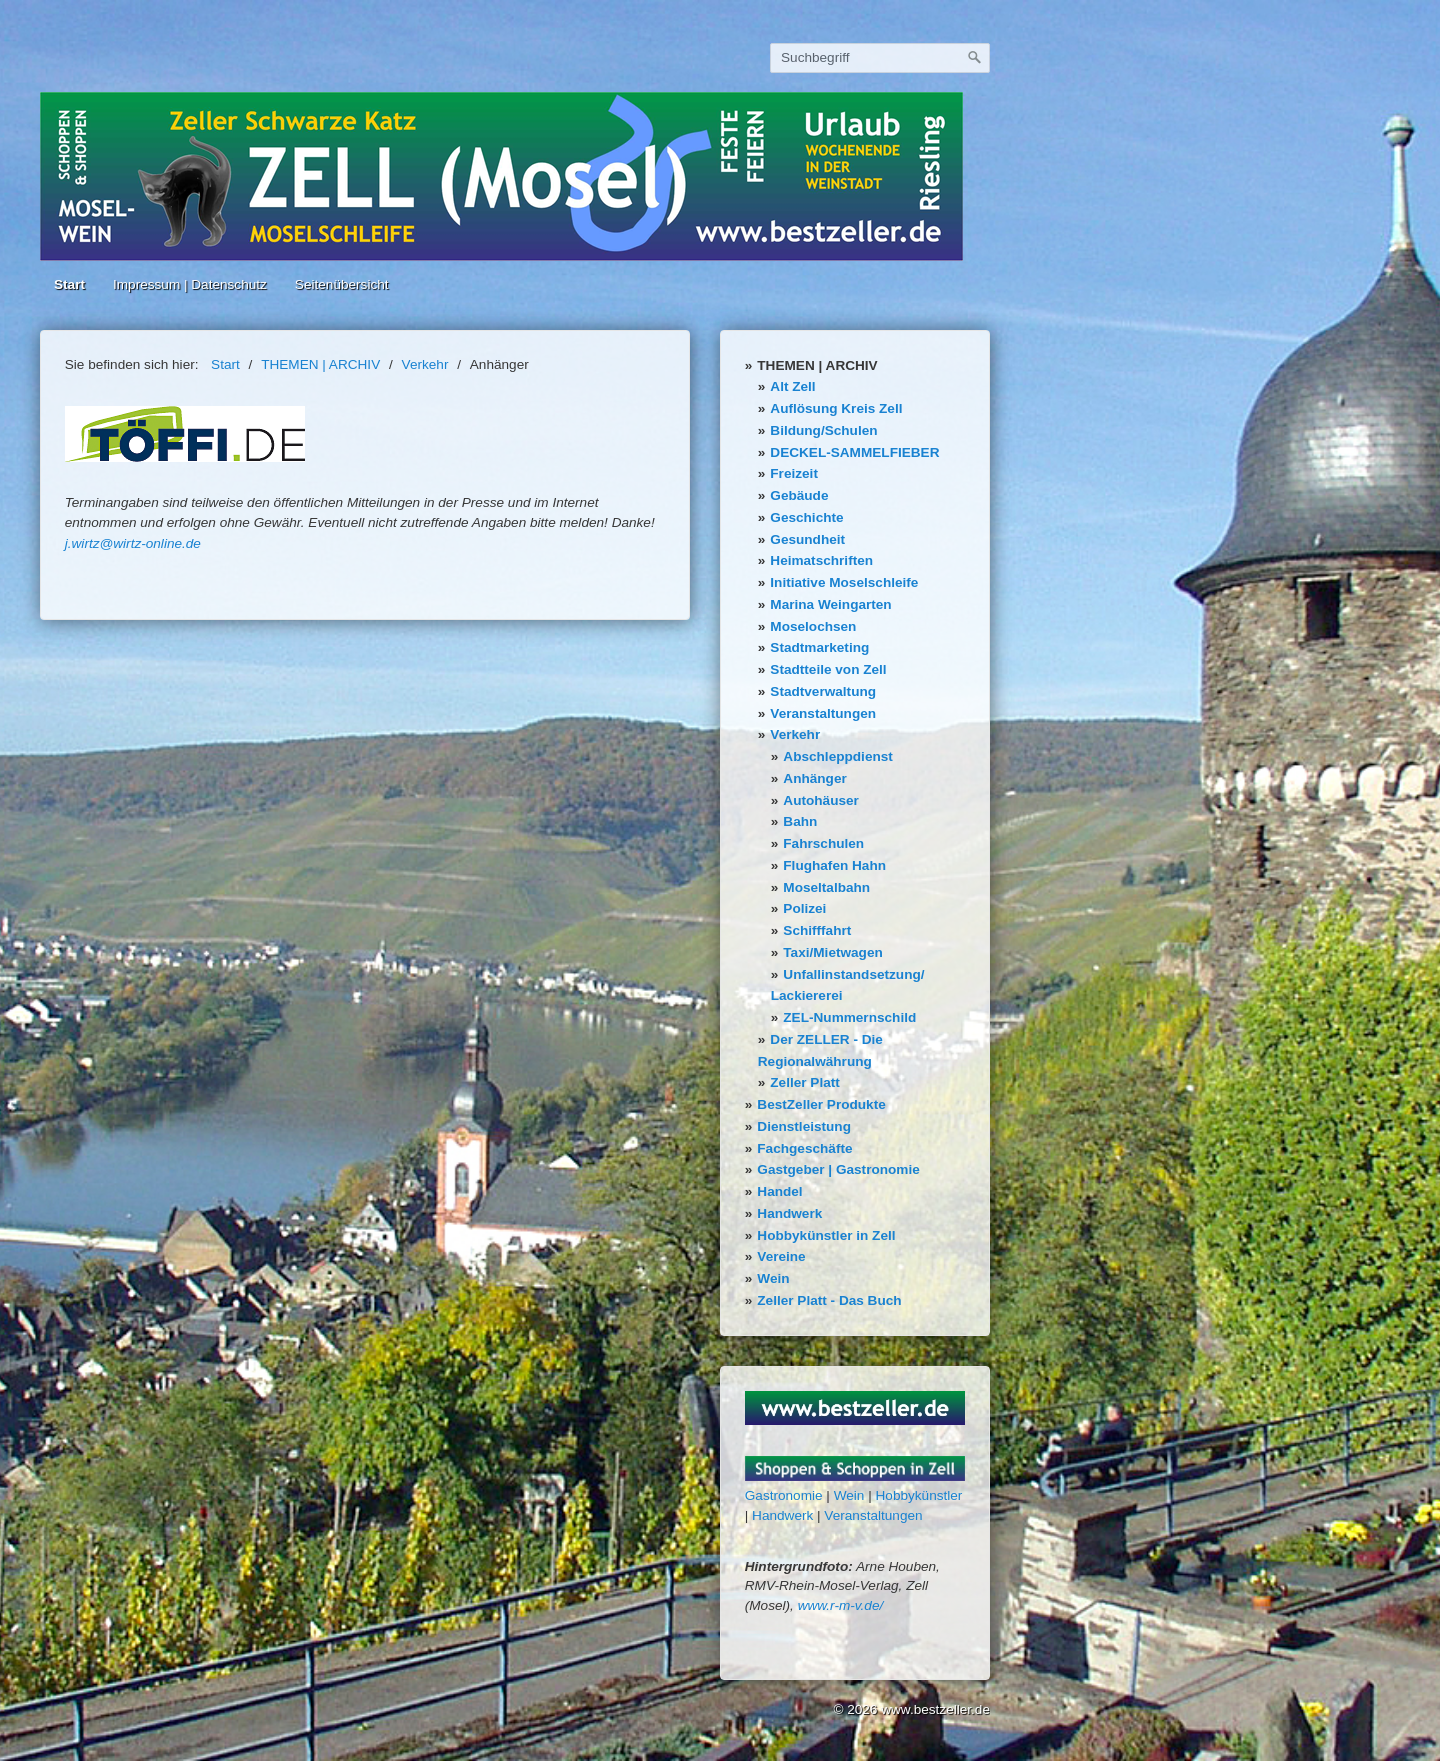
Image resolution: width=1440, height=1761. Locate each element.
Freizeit (794, 473)
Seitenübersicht (342, 284)
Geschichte (806, 517)
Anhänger (814, 778)
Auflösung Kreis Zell (836, 408)
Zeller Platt (805, 1082)
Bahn (800, 821)
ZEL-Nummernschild (849, 1017)
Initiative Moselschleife (844, 582)
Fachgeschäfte (804, 1148)
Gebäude (799, 495)
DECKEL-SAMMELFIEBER (854, 452)
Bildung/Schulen (823, 430)
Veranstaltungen (823, 713)
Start (69, 284)
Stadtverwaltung (823, 691)
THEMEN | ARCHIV (817, 365)
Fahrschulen (823, 843)
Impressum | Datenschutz (190, 284)
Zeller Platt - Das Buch (829, 1300)
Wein (773, 1278)
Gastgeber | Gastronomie (838, 1169)
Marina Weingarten (830, 604)
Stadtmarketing (819, 647)
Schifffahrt (817, 930)
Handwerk (789, 1213)
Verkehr (795, 734)
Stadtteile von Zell (828, 669)
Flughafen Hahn (834, 865)
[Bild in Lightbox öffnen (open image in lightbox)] (185, 434)
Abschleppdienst (838, 756)
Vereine (781, 1256)
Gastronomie (784, 1495)
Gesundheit (807, 539)
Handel (779, 1191)
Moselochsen (813, 626)
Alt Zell (792, 386)
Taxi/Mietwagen (832, 952)
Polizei (804, 908)
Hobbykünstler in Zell (826, 1235)
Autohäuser (821, 800)
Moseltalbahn (826, 887)
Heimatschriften (821, 560)
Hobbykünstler (919, 1495)
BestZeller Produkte (821, 1104)
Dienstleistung (804, 1126)
